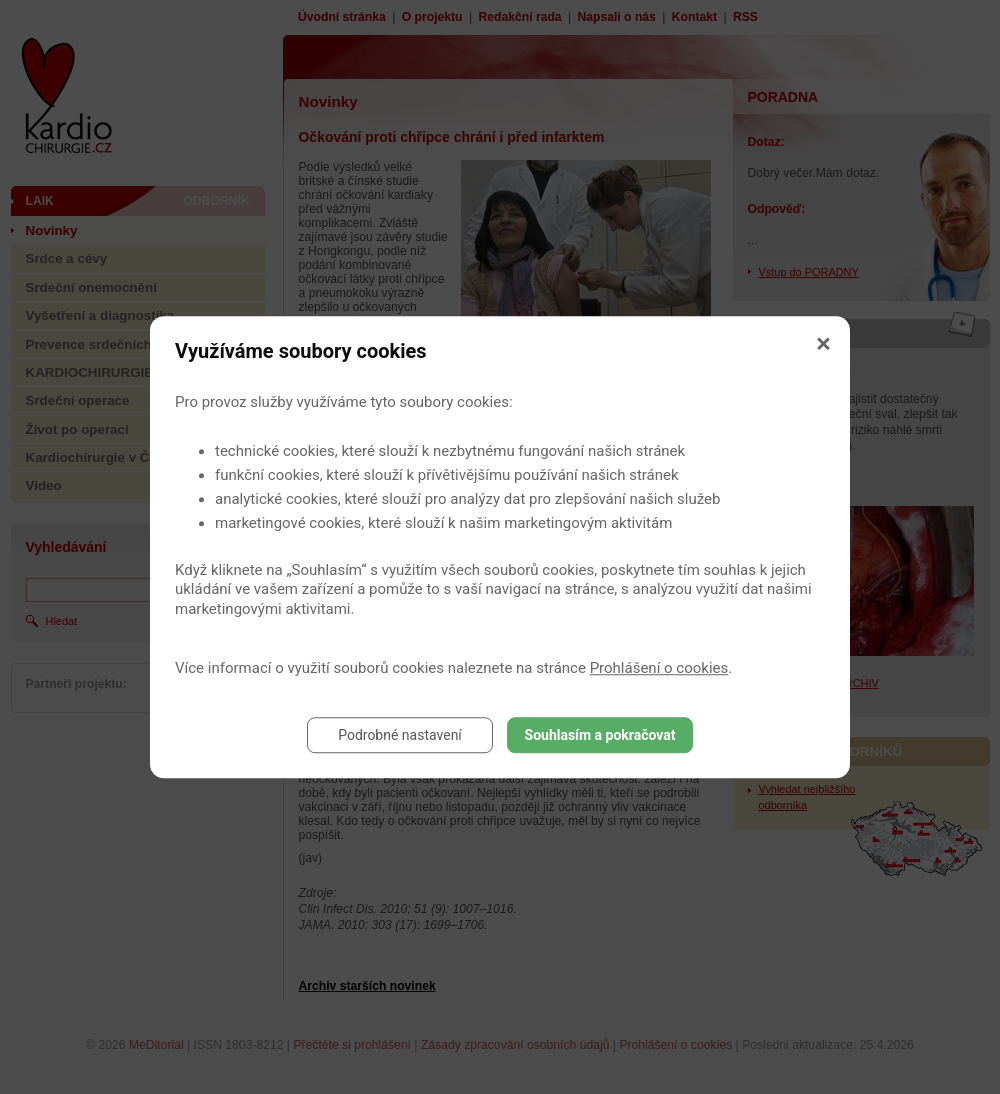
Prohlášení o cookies (659, 668)
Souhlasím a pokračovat (600, 735)
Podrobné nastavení (400, 735)
